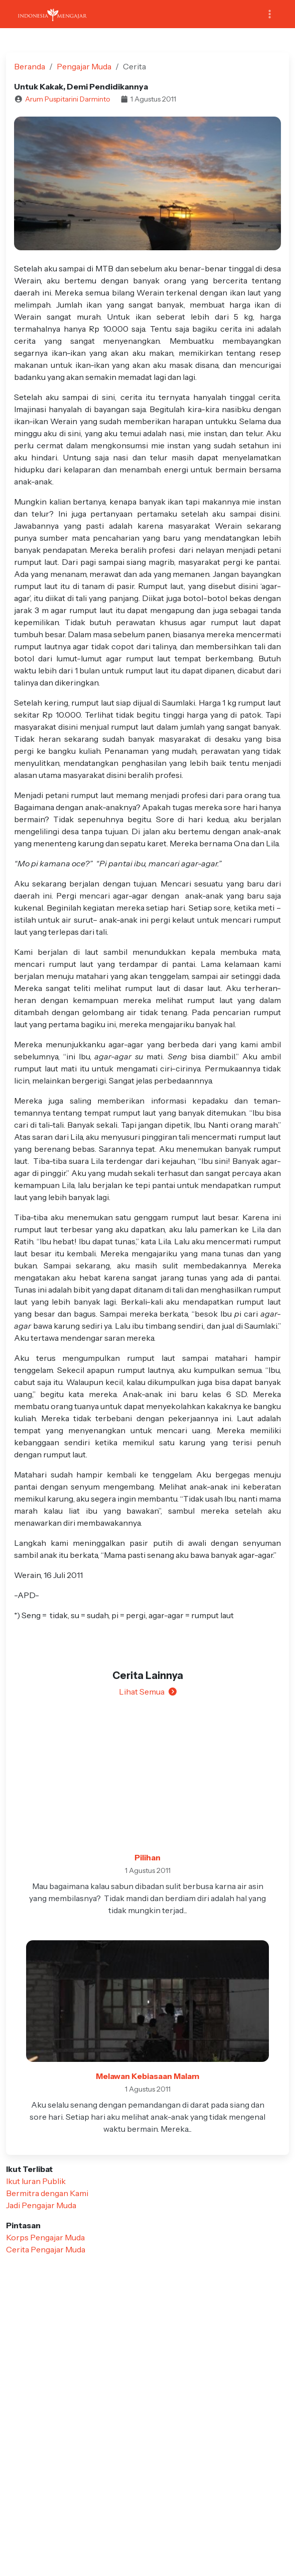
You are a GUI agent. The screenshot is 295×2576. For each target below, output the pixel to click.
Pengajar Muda (84, 66)
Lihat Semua (148, 1692)
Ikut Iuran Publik (36, 2181)
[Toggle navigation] (269, 14)
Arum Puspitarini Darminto (67, 99)
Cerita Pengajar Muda (45, 2249)
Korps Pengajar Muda (45, 2237)
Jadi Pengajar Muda (41, 2205)
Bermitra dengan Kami (47, 2193)
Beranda (29, 66)
